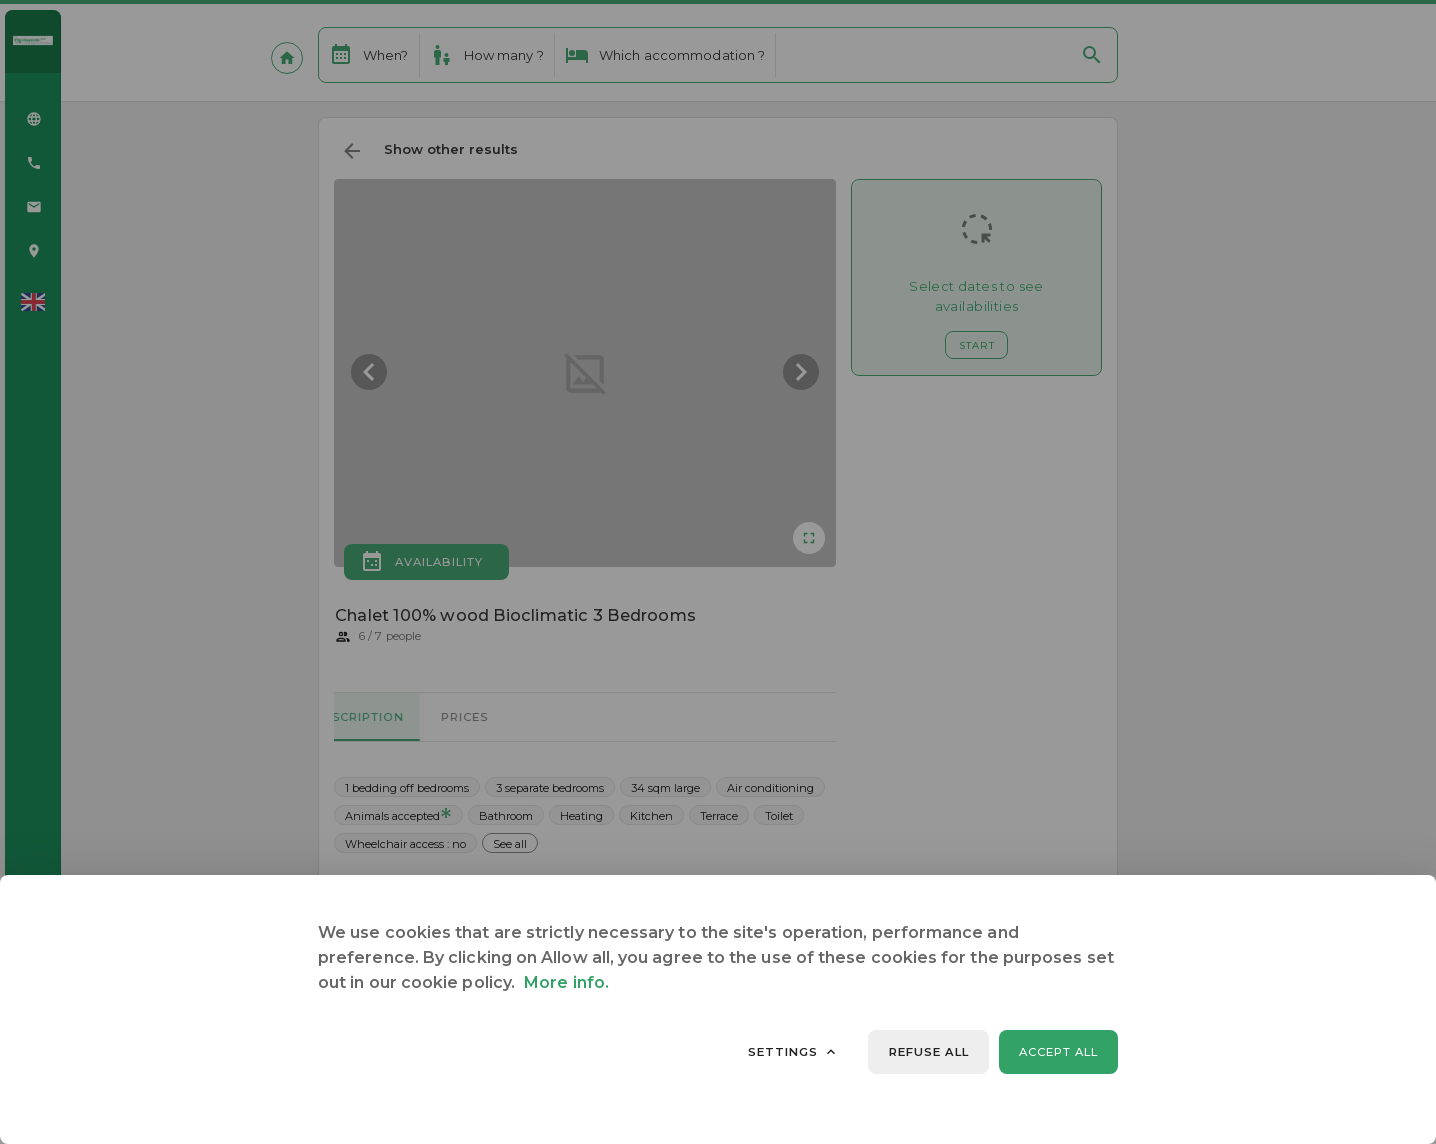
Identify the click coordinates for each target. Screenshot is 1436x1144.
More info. (566, 982)
